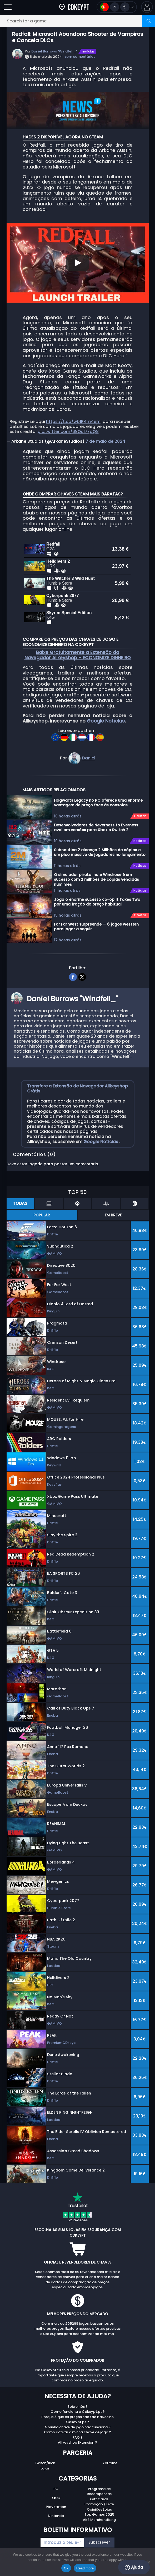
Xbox (56, 2491)
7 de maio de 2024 (105, 441)
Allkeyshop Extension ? (77, 2436)
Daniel (88, 752)
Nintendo (56, 2509)
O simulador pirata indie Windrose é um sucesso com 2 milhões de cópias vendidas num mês (96, 873)
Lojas (45, 2461)
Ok (66, 2568)
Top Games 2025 (99, 2508)
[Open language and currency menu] (117, 7)
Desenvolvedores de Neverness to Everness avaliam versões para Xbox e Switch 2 (96, 821)
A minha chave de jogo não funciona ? (77, 2420)
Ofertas (140, 810)
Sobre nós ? (77, 2400)
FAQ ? (78, 2431)
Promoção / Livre (99, 2497)
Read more (85, 2568)
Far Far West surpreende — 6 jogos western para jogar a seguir (96, 920)
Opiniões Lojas (99, 2503)
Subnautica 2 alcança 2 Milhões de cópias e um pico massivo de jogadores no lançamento (100, 846)
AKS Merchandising (99, 2513)
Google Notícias (106, 714)
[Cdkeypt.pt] (74, 7)
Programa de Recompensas (99, 2485)
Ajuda (134, 2567)
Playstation (56, 2500)
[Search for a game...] (77, 21)
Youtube (110, 2456)
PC (55, 2482)
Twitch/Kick (45, 2456)
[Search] (148, 21)
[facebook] (73, 970)
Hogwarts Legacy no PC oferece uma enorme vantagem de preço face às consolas (98, 796)
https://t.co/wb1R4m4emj (74, 421)
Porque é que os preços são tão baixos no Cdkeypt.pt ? (77, 2413)
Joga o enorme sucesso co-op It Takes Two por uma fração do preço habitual (97, 895)
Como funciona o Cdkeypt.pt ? (78, 2405)
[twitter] (82, 970)
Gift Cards (99, 2492)
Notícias (88, 51)
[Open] (7, 7)
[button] (147, 7)
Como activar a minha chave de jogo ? (77, 2425)
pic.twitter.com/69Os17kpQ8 (68, 431)
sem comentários (80, 56)
